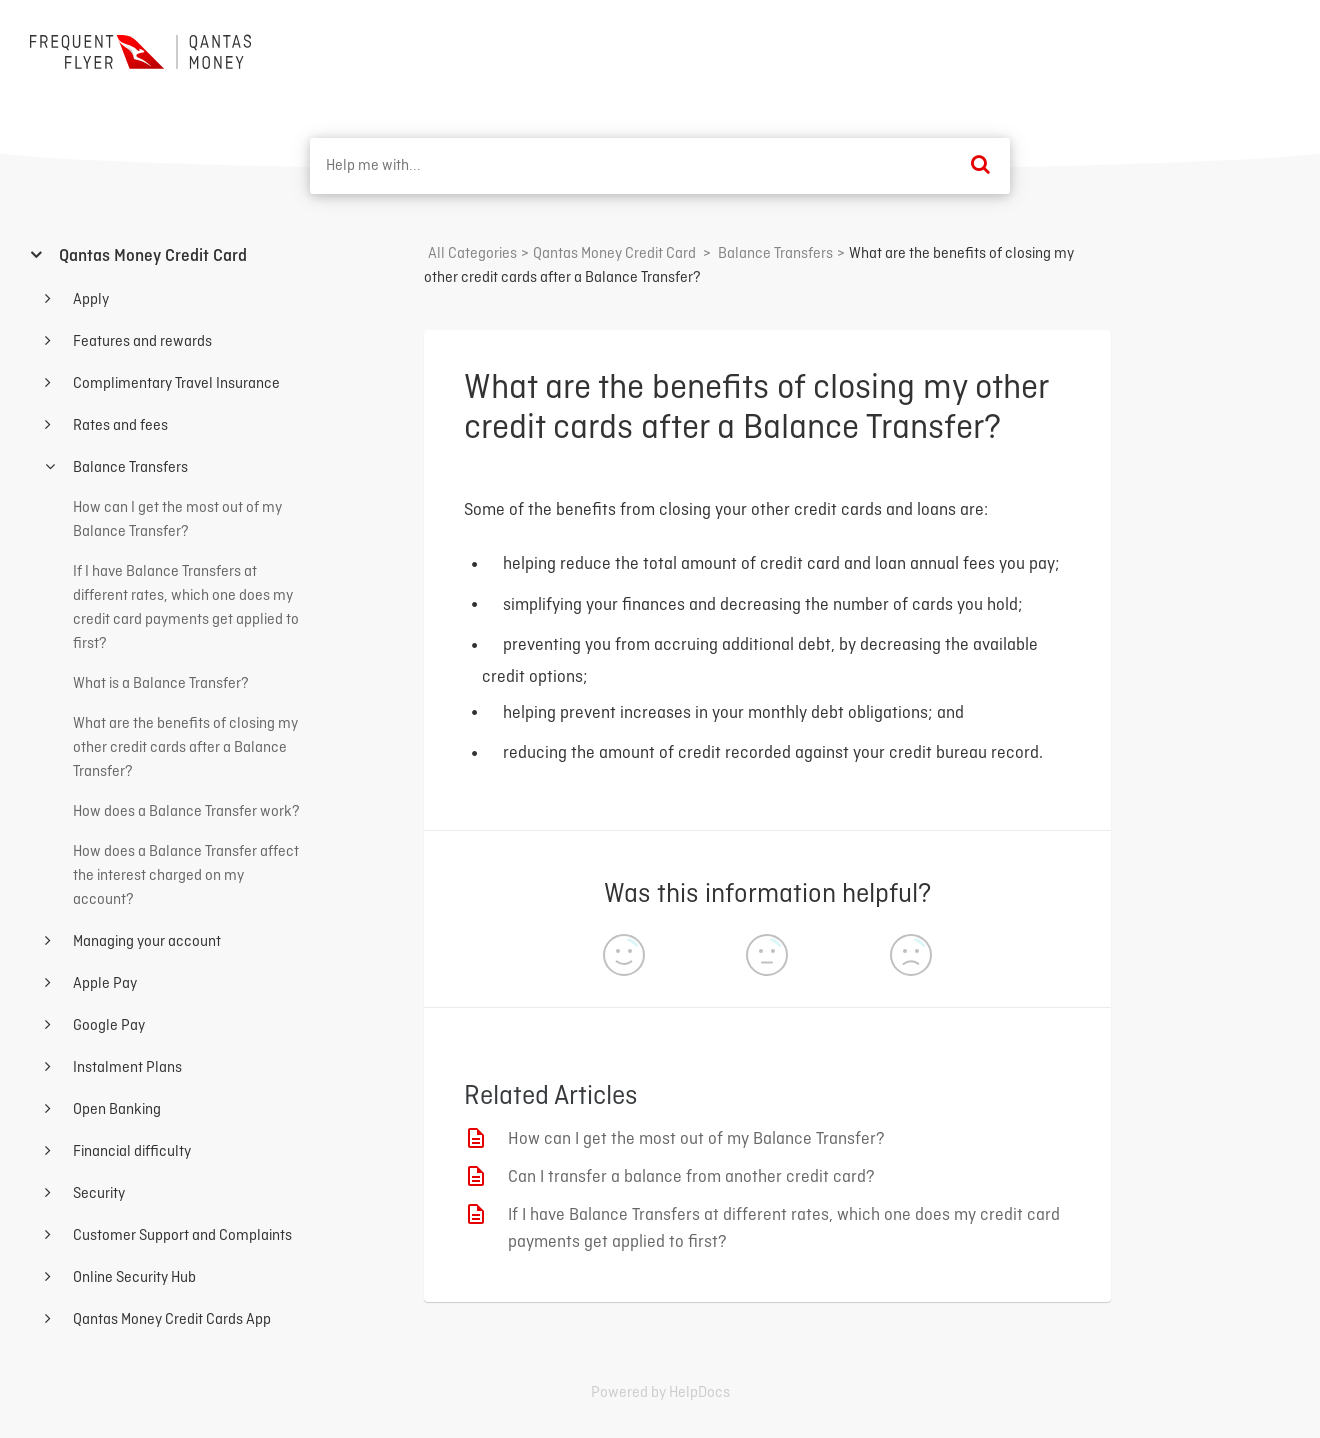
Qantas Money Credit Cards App (170, 1320)
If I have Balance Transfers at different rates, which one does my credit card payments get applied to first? (784, 1229)
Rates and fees (119, 426)
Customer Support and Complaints (181, 1236)
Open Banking (115, 1110)
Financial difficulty (130, 1152)
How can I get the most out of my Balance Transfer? (696, 1139)
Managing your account (145, 942)
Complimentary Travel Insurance (175, 384)
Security (97, 1194)
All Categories (472, 254)
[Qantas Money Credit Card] (614, 254)
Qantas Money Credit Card (151, 256)
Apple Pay (103, 984)
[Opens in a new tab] (660, 1393)
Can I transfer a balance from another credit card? (691, 1177)
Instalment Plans (126, 1068)
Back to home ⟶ (1216, 49)
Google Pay (107, 1026)
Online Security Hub (133, 1278)
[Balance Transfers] (775, 254)
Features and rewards (141, 342)
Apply (89, 300)
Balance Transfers (129, 468)
